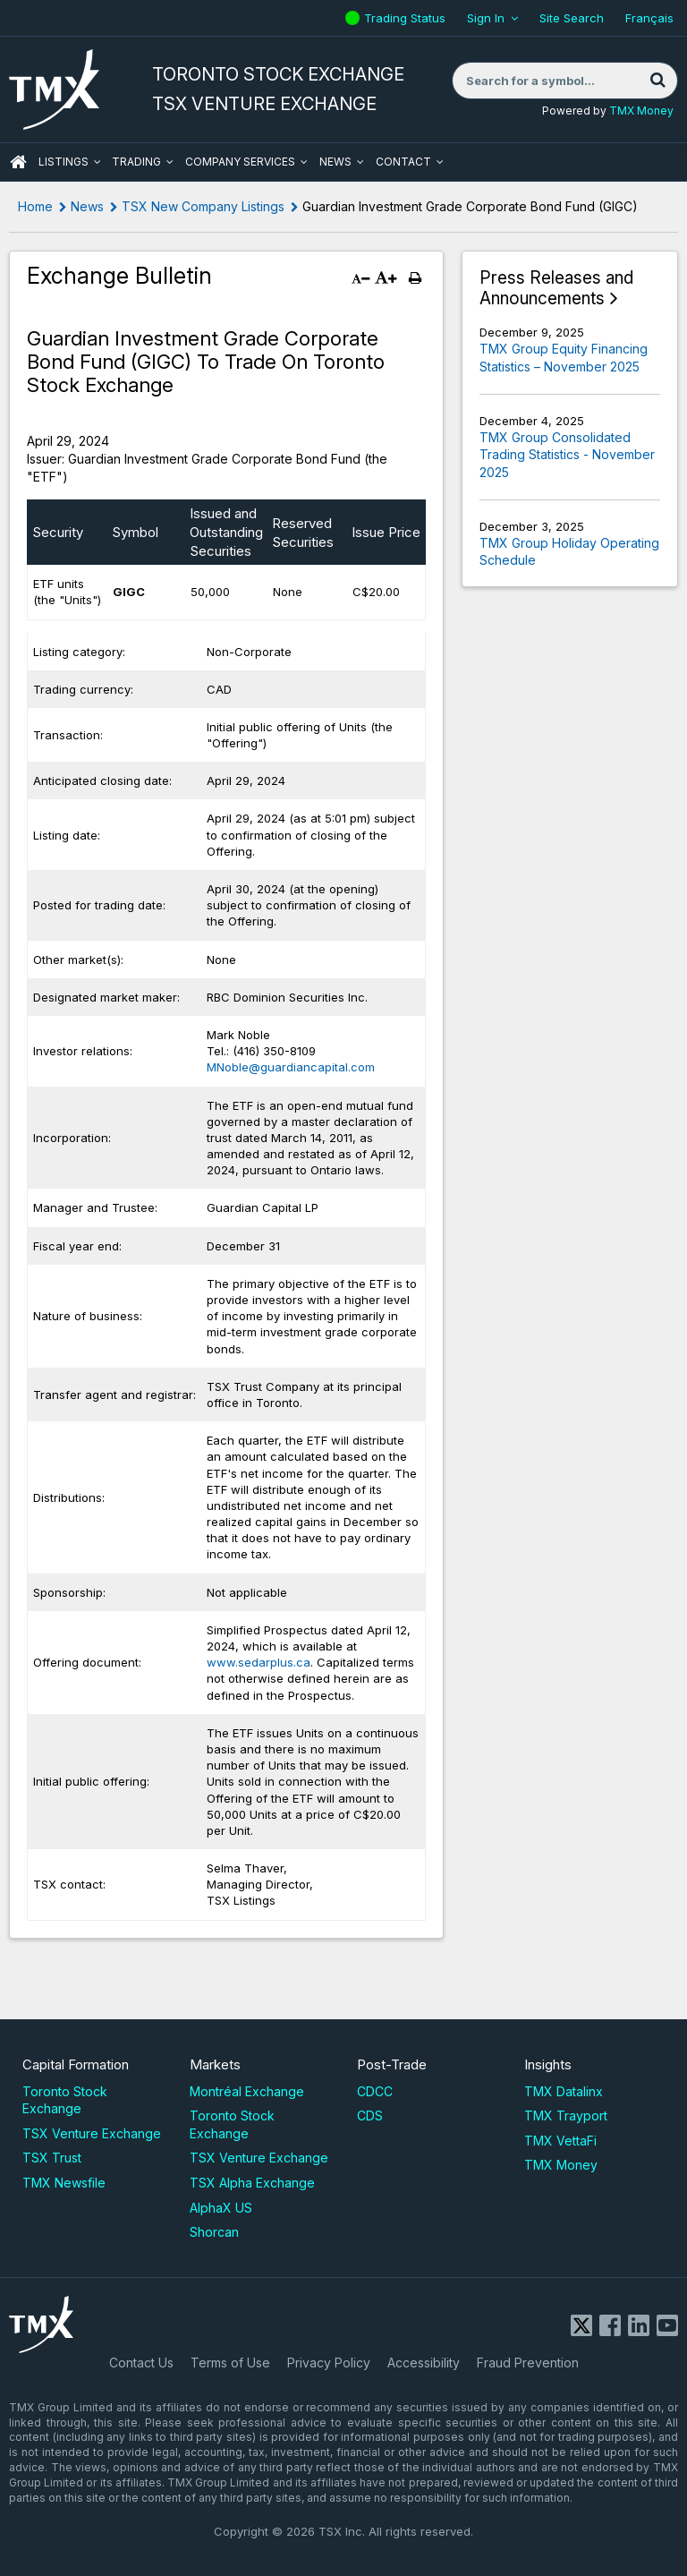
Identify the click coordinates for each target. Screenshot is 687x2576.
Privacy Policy (328, 2362)
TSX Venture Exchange (91, 2133)
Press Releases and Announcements (556, 289)
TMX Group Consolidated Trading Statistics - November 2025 (567, 455)
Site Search (571, 18)
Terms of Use (230, 2362)
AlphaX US (221, 2207)
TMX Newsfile (64, 2182)
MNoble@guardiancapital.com (291, 1067)
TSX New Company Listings (203, 206)
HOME (18, 162)
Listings (63, 161)
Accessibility (423, 2362)
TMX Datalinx (563, 2091)
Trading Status (407, 18)
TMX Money (641, 110)
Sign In (486, 18)
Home (35, 206)
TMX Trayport (565, 2115)
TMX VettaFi (560, 2140)
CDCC (375, 2091)
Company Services (240, 161)
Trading (136, 161)
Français (649, 18)
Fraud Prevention (528, 2362)
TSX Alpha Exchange (252, 2182)
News (335, 161)
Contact (403, 161)
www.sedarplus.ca (258, 1662)
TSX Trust (51, 2157)
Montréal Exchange (247, 2091)
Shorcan (214, 2231)
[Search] (657, 80)
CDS (370, 2115)
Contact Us (141, 2362)
